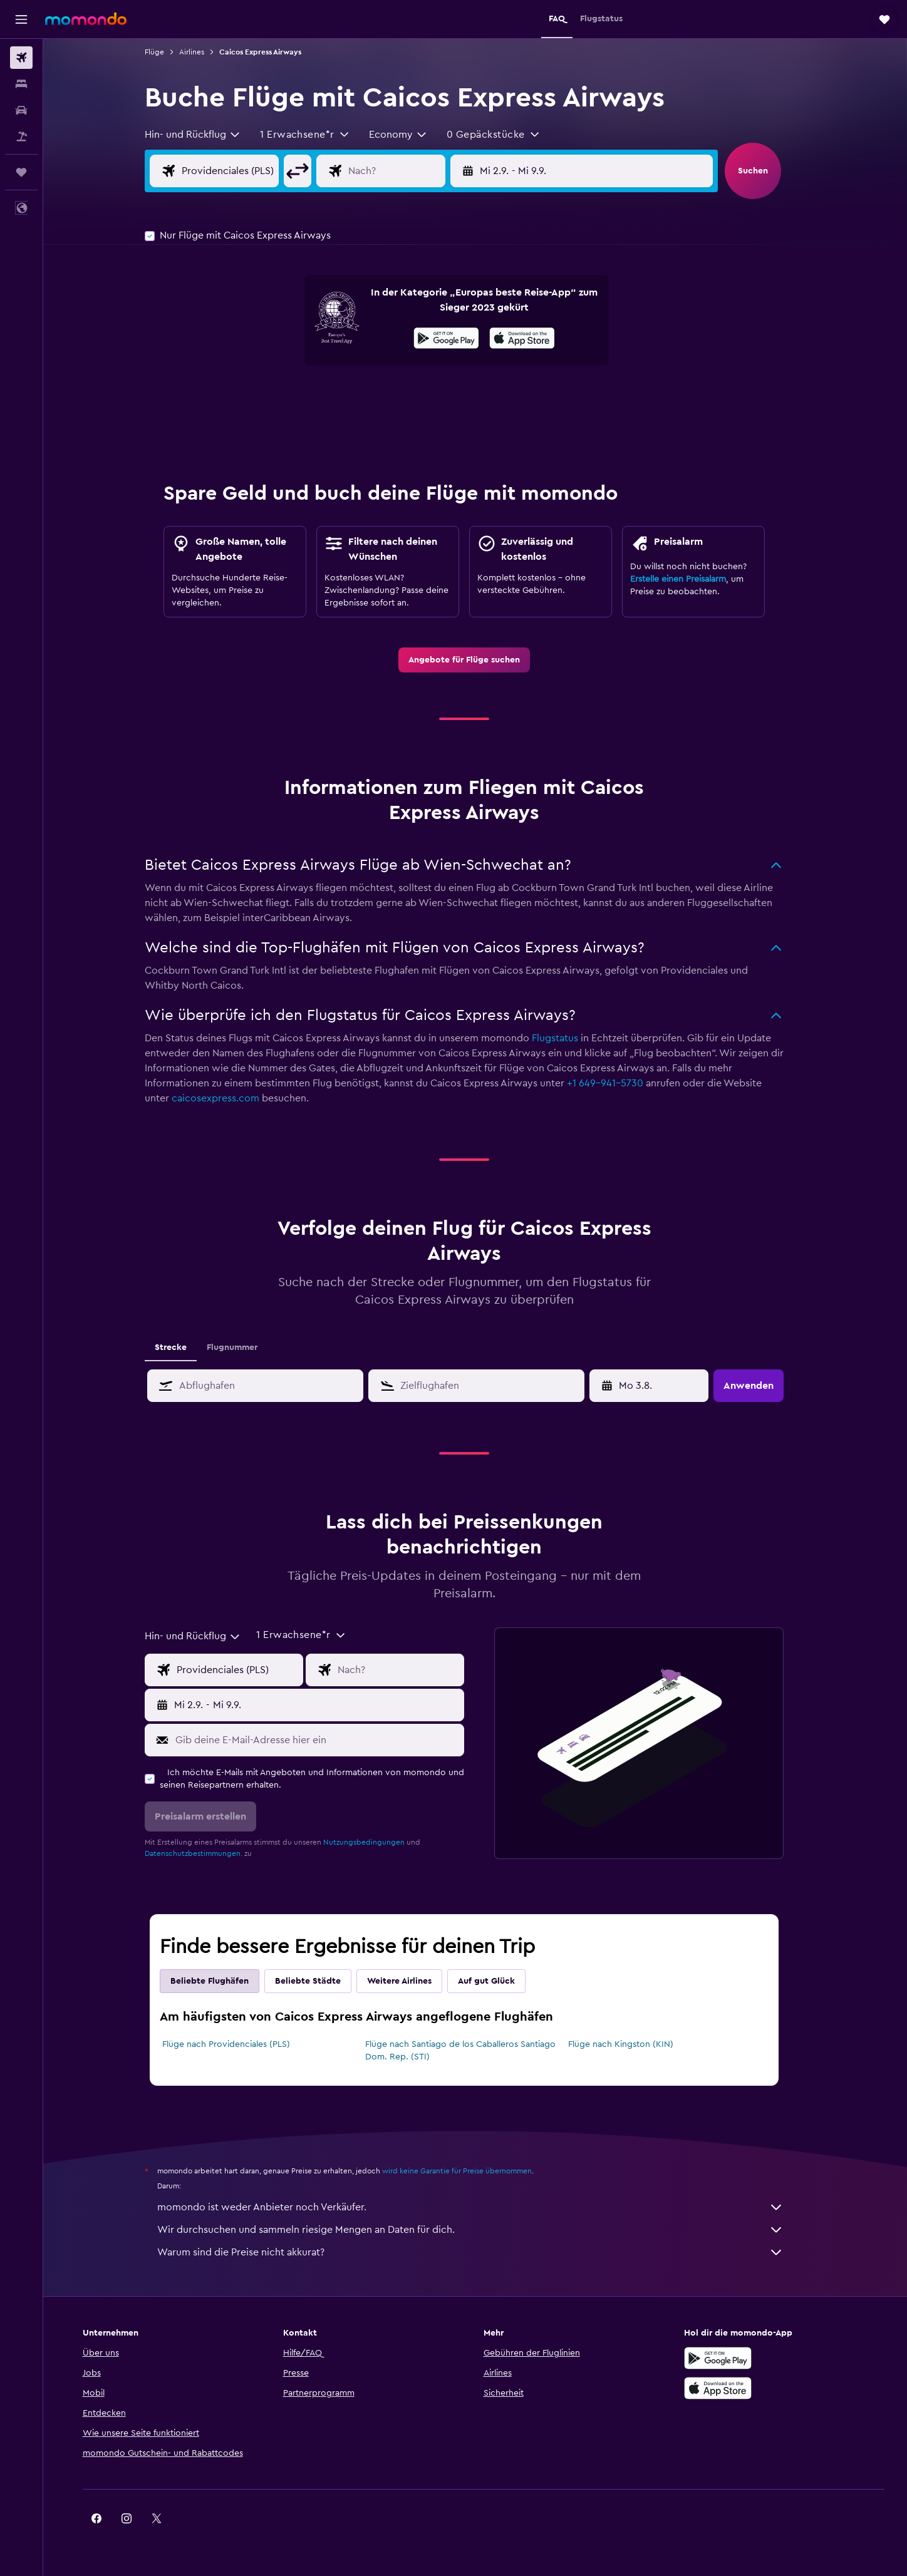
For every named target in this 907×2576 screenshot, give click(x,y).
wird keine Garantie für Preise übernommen (468, 2171)
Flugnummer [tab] (243, 1347)
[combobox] (204, 134)
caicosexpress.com (227, 1098)
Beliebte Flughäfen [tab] (221, 1981)
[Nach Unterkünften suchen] (21, 83)
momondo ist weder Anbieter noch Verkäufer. (481, 2207)
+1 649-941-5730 (616, 1083)
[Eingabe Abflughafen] (251, 171)
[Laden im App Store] (533, 340)
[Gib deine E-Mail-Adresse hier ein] (328, 1740)
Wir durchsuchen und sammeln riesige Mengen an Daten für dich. (481, 2229)
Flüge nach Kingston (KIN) (631, 2044)
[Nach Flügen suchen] (21, 57)
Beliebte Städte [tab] (319, 1981)
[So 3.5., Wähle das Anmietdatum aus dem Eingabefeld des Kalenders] (662, 1385)
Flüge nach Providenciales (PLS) (237, 2044)
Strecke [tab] (182, 1347)
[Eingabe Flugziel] (417, 171)
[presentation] (533, 338)
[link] (475, 659)
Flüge (165, 52)
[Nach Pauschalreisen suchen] (21, 136)
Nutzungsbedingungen (375, 1842)
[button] (21, 19)
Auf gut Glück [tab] (497, 1981)
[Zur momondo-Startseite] (86, 19)
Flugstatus (566, 1038)
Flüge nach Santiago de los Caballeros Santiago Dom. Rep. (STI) (471, 2050)
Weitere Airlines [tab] (410, 1981)
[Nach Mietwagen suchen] (21, 110)
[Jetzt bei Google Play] (457, 340)
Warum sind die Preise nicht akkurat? (481, 2252)
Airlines (202, 52)
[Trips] (21, 172)
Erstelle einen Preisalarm (689, 579)
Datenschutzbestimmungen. (205, 1853)
